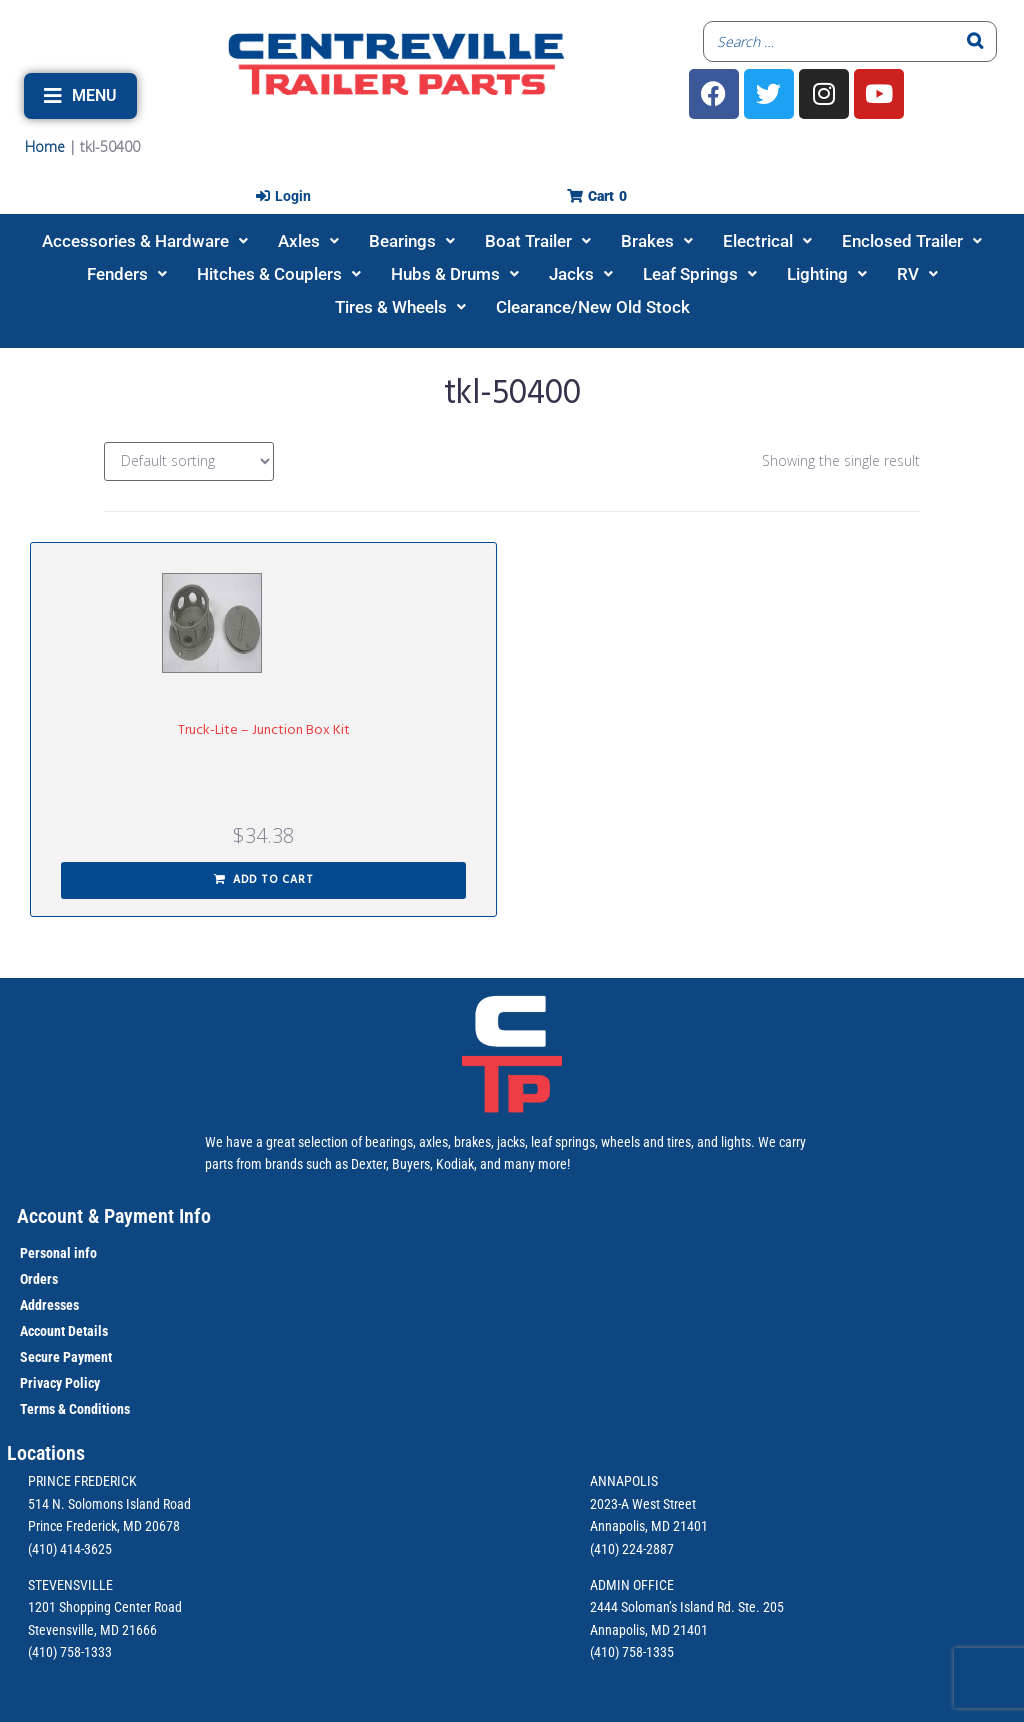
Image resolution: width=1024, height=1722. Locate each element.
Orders (39, 1279)
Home (45, 146)
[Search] (976, 41)
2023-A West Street (643, 1504)
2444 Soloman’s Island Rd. (662, 1607)
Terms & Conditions (75, 1409)
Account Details (64, 1331)
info (84, 1253)
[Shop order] (189, 461)
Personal (45, 1253)
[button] (80, 96)
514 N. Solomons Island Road (109, 1504)
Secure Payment (66, 1357)
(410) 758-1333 (70, 1652)
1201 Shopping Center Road (105, 1607)
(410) (604, 1652)
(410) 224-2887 (632, 1549)
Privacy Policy (60, 1383)
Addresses (49, 1305)
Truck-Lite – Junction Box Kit (264, 730)
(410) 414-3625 (70, 1549)
